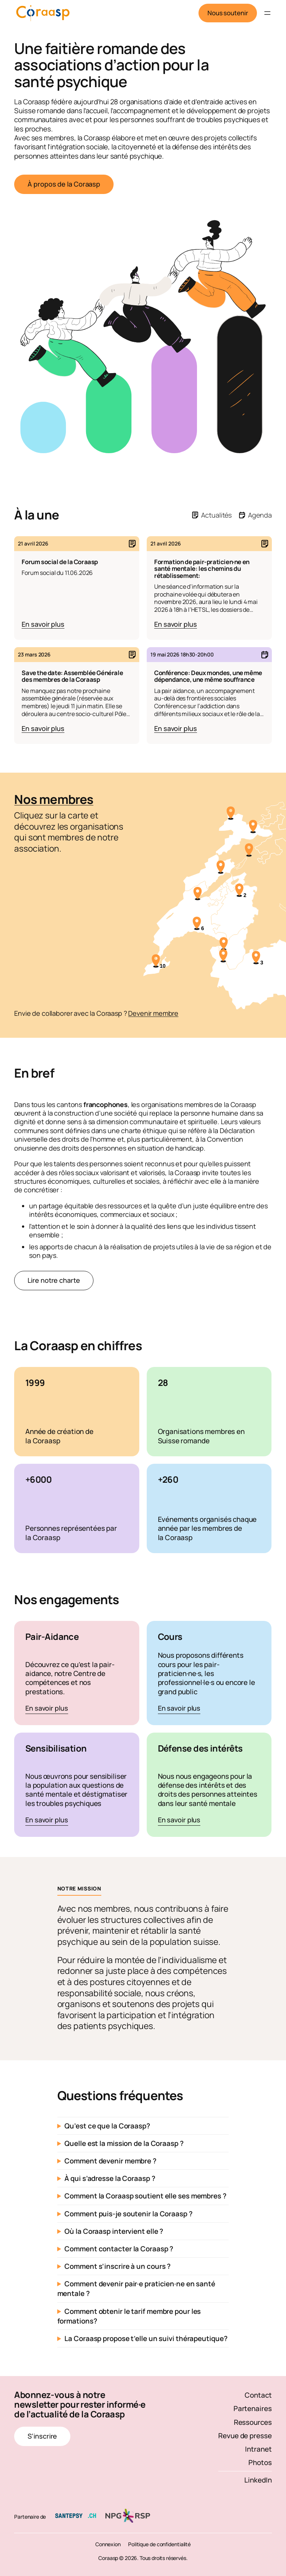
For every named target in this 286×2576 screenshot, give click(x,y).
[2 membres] (239, 891)
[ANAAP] (220, 868)
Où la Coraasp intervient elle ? (113, 2231)
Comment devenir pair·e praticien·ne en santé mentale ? (136, 2288)
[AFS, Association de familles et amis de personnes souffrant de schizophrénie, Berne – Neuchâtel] (249, 851)
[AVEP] (223, 957)
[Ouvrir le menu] (267, 13)
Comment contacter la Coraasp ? (118, 2249)
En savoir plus (46, 1708)
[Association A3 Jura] (253, 827)
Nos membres (53, 799)
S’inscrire (42, 2436)
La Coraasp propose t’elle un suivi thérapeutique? (145, 2338)
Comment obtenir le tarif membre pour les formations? (129, 2316)
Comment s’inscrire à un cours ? (117, 2266)
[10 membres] (155, 962)
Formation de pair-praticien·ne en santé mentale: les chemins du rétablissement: (202, 569)
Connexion (108, 2544)
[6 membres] (197, 924)
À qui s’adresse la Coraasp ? (109, 2178)
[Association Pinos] (231, 814)
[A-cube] (223, 945)
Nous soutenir (227, 13)
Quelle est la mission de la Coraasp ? (123, 2143)
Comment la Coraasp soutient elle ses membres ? (145, 2196)
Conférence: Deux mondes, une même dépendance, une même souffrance (208, 676)
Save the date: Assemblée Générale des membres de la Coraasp (72, 676)
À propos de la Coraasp (64, 183)
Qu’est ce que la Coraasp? (107, 2126)
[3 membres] (256, 958)
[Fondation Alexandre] (197, 894)
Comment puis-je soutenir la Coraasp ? (128, 2214)
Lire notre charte (54, 1280)
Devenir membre (153, 1013)
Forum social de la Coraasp (60, 562)
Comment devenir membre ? (110, 2161)
